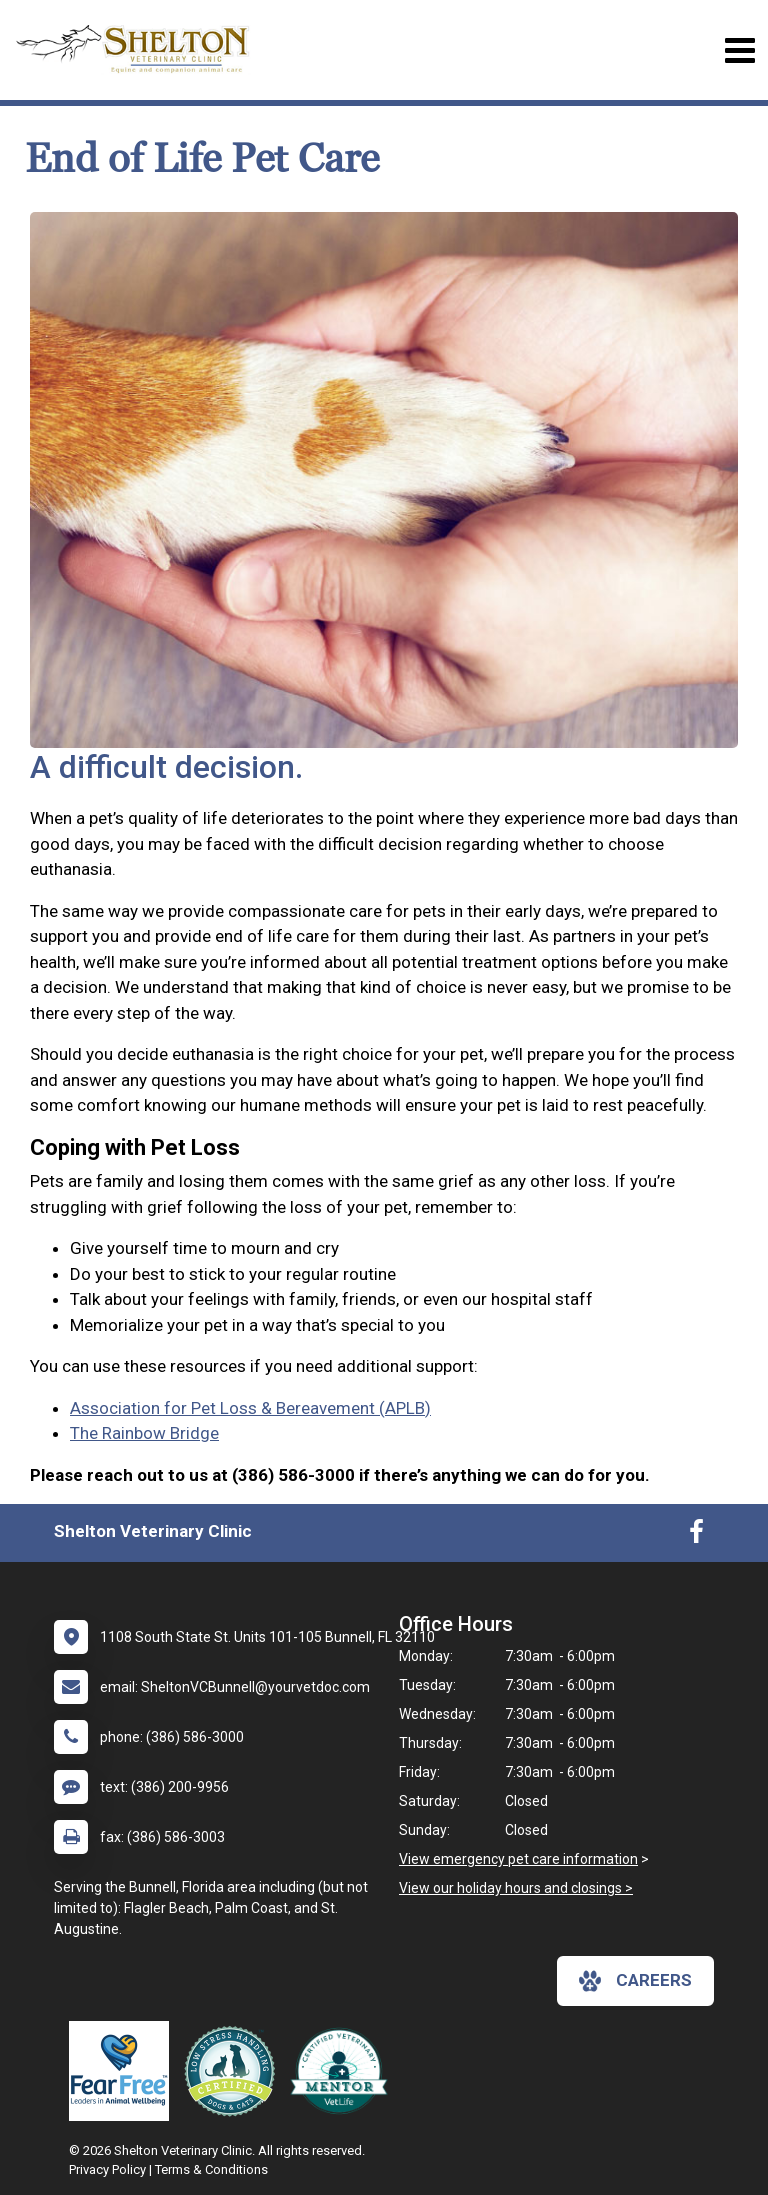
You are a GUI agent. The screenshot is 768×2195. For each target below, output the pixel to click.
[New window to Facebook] (696, 1536)
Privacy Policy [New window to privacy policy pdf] (107, 2169)
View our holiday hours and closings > (516, 1888)
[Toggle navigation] (739, 50)
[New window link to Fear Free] (124, 2071)
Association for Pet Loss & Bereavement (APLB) (250, 1408)
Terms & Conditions (211, 2169)
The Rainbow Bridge (144, 1433)
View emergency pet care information (518, 1859)
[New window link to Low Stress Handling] (234, 2071)
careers (635, 1981)
